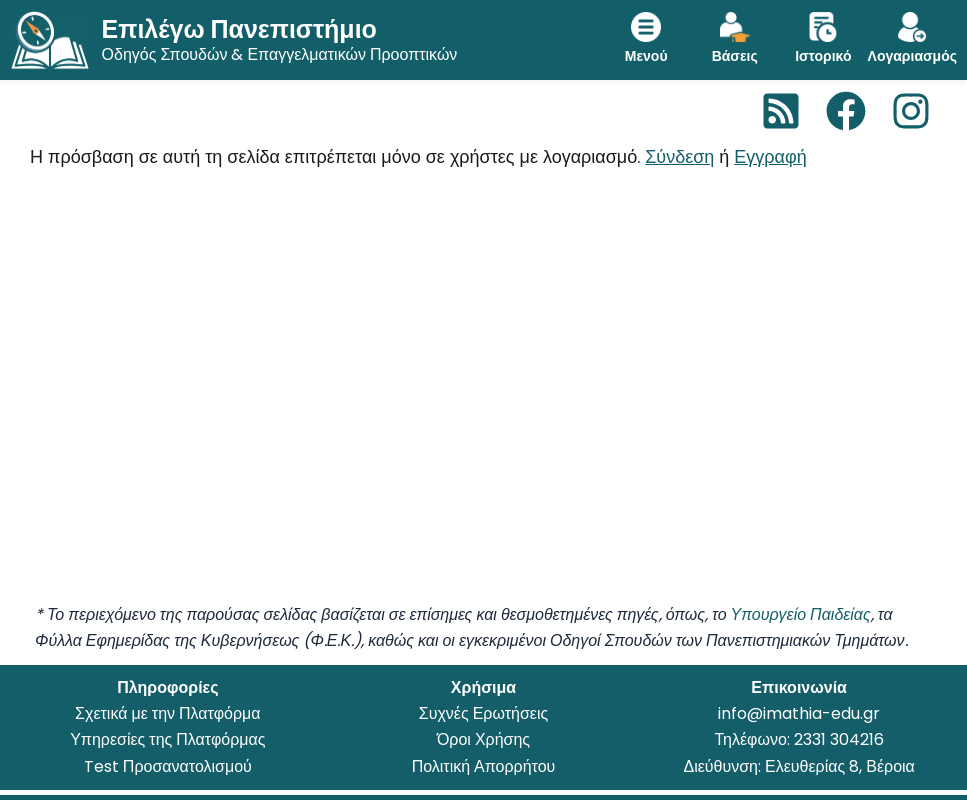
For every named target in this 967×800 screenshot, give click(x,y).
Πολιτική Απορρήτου (484, 766)
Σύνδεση (679, 156)
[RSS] (781, 111)
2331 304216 (839, 739)
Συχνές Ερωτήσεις (483, 713)
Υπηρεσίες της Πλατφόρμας (167, 739)
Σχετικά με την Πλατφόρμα (167, 713)
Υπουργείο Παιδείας (801, 614)
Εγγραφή (770, 156)
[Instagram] (911, 111)
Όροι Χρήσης (483, 739)
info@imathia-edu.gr (799, 713)
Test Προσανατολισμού (168, 766)
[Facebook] (846, 111)
